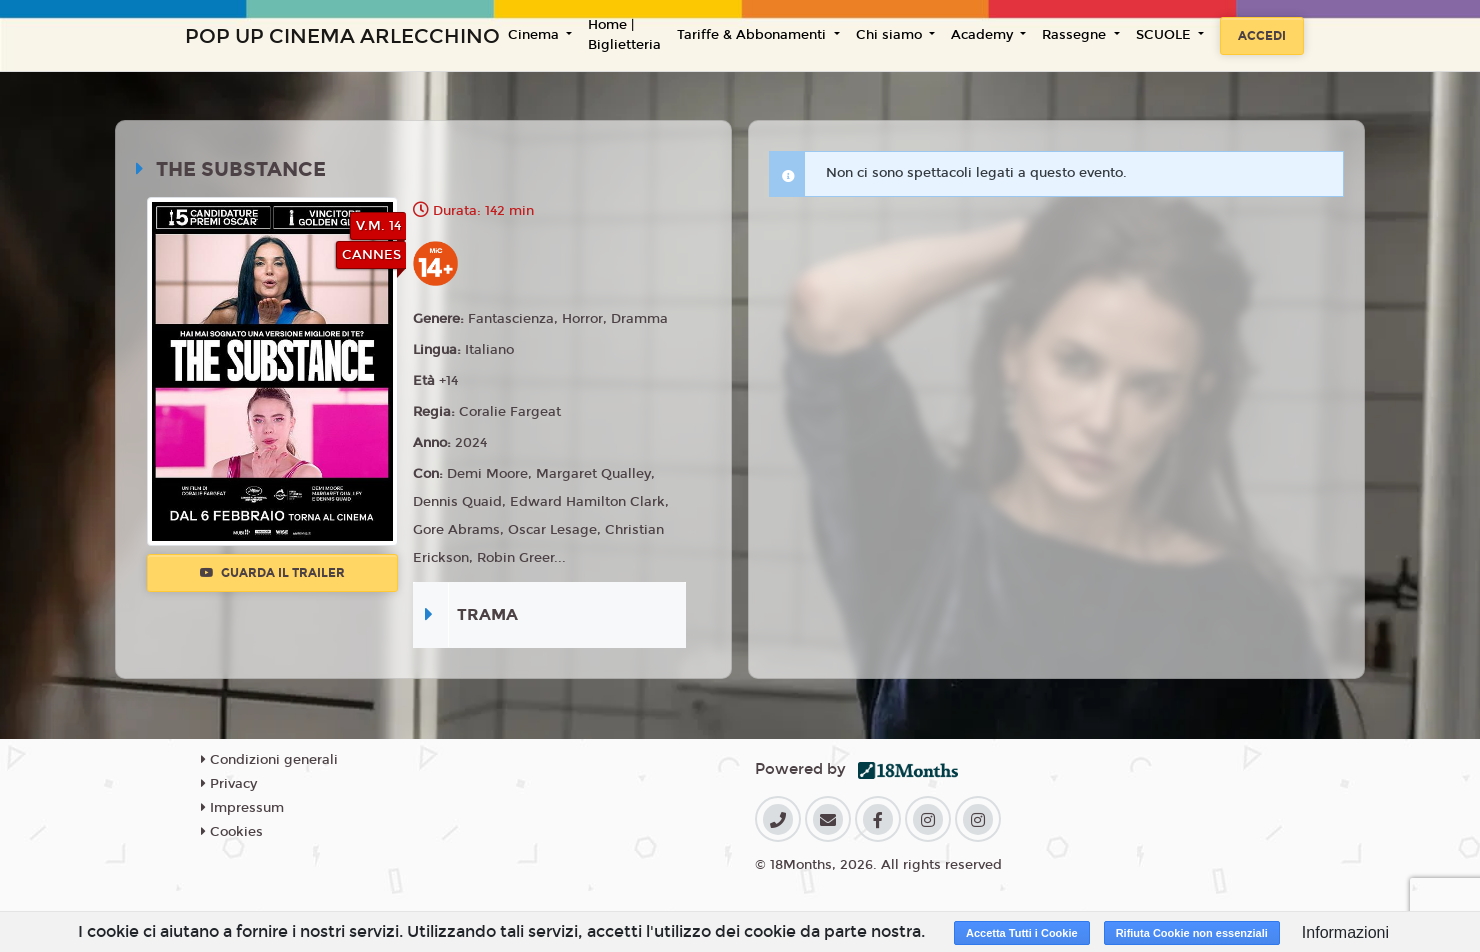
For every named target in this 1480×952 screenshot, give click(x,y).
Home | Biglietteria (624, 35)
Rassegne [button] (1076, 35)
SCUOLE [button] (1165, 35)
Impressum (242, 808)
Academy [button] (984, 35)
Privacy (229, 784)
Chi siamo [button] (891, 35)
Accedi (1262, 36)
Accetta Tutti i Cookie (1022, 933)
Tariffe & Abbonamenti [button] (753, 35)
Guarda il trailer (272, 573)
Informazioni (1345, 932)
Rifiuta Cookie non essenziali (1192, 933)
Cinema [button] (535, 35)
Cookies (232, 832)
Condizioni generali (269, 760)
